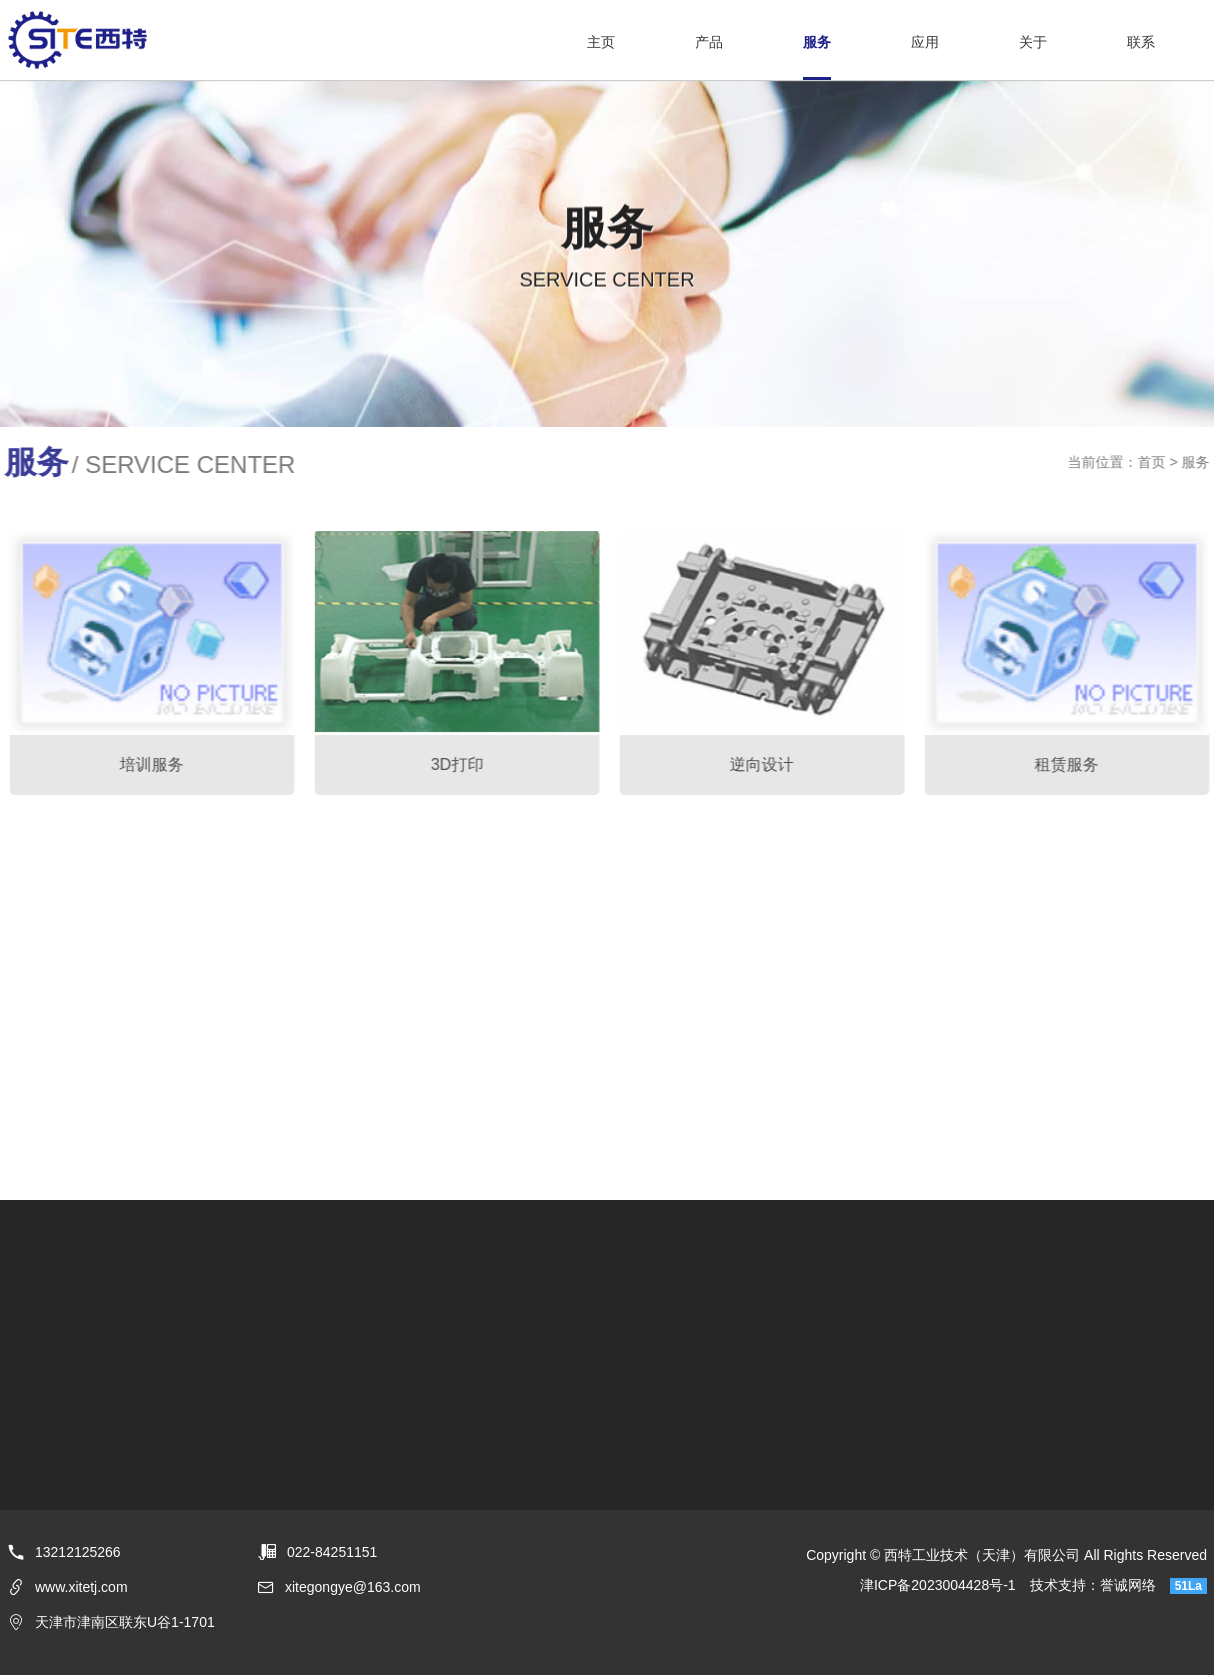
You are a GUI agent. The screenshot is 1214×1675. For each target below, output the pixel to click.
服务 (817, 42)
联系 (1141, 42)
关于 (1033, 42)
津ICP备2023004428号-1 (938, 1585)
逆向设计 (766, 764)
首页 (1156, 462)
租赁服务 (1071, 764)
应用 (925, 42)
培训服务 (156, 764)
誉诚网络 (1128, 1585)
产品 (709, 42)
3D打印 (461, 764)
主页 (601, 42)
